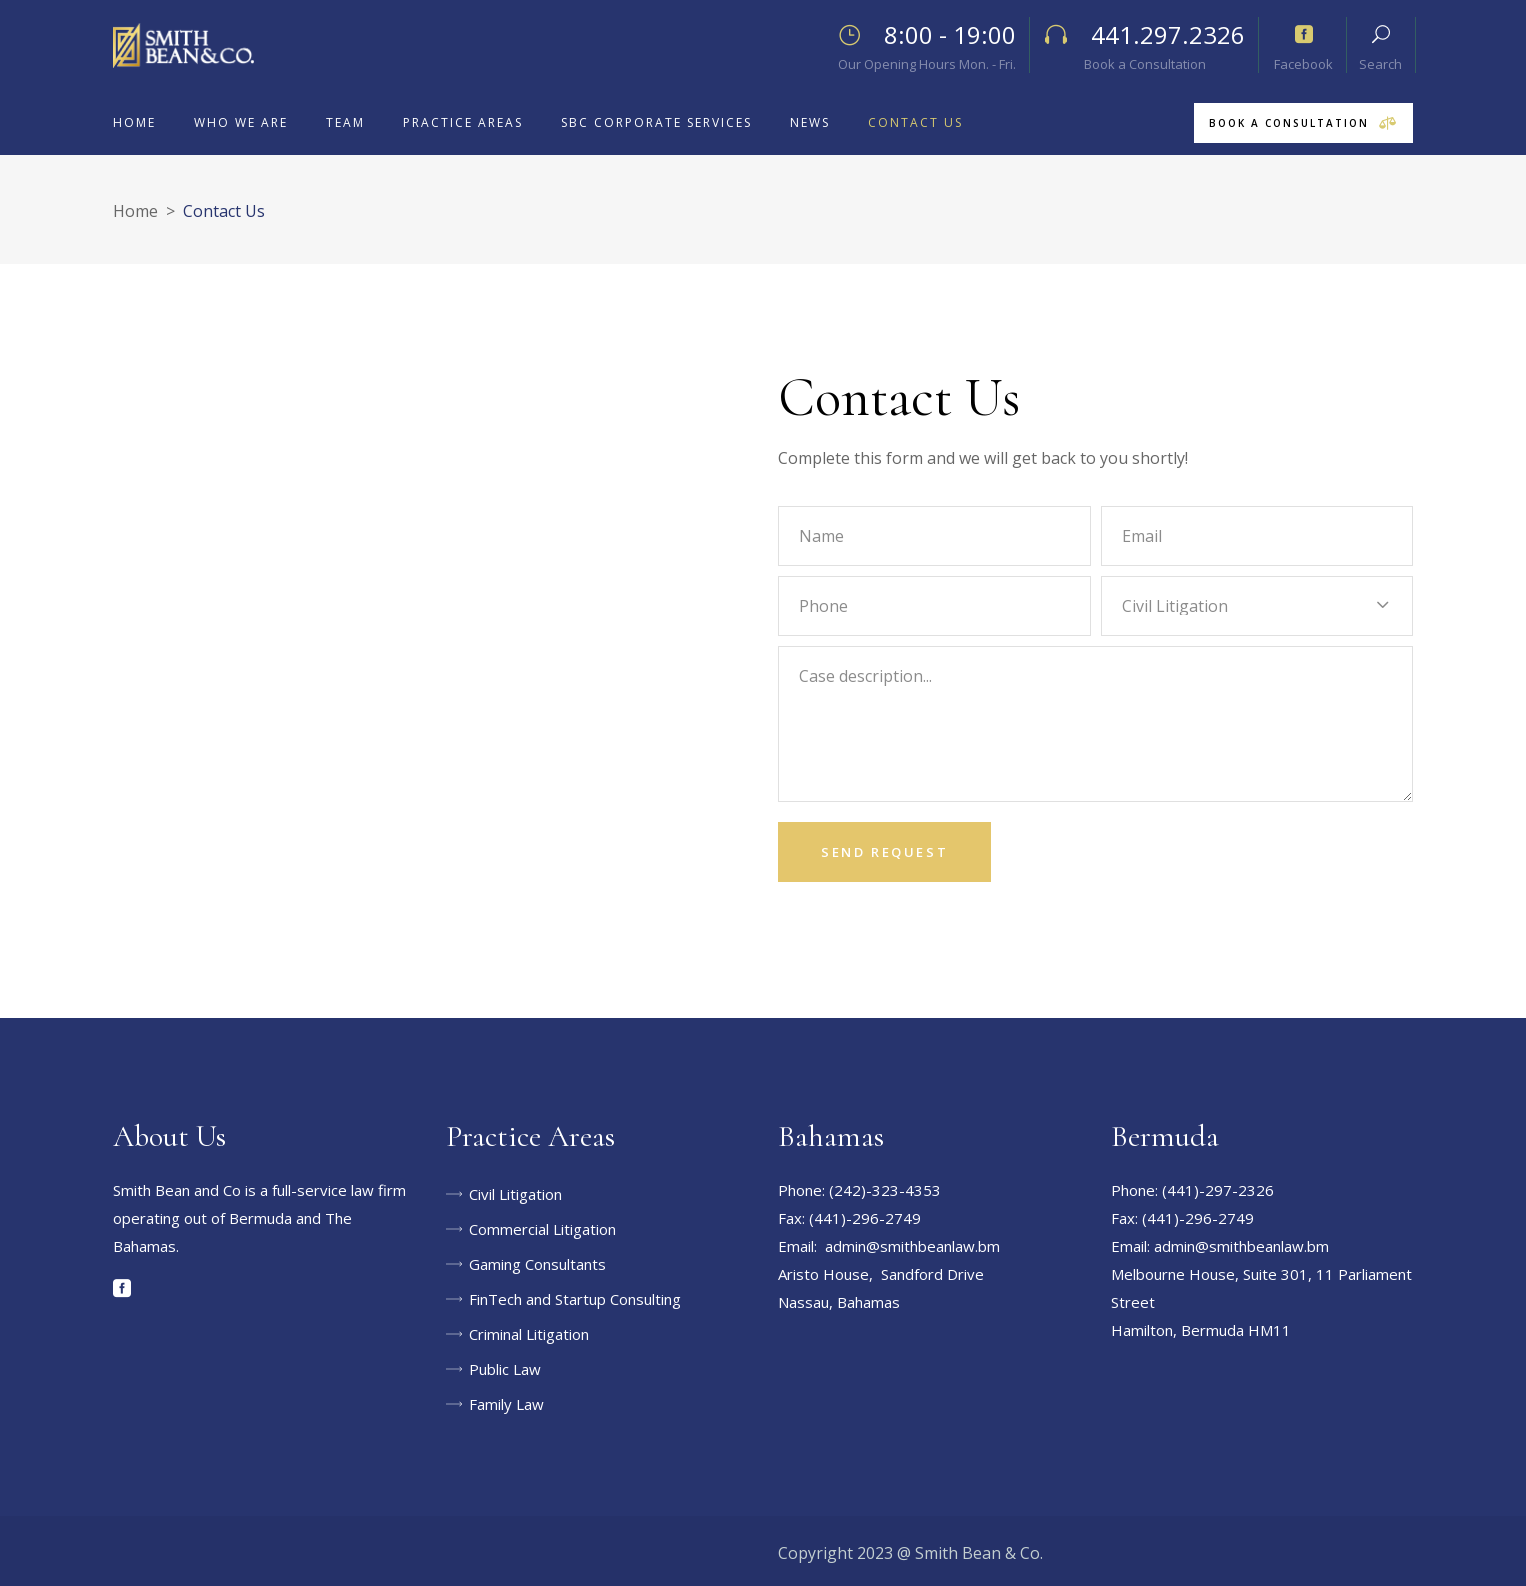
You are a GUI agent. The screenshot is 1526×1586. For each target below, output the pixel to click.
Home (135, 211)
